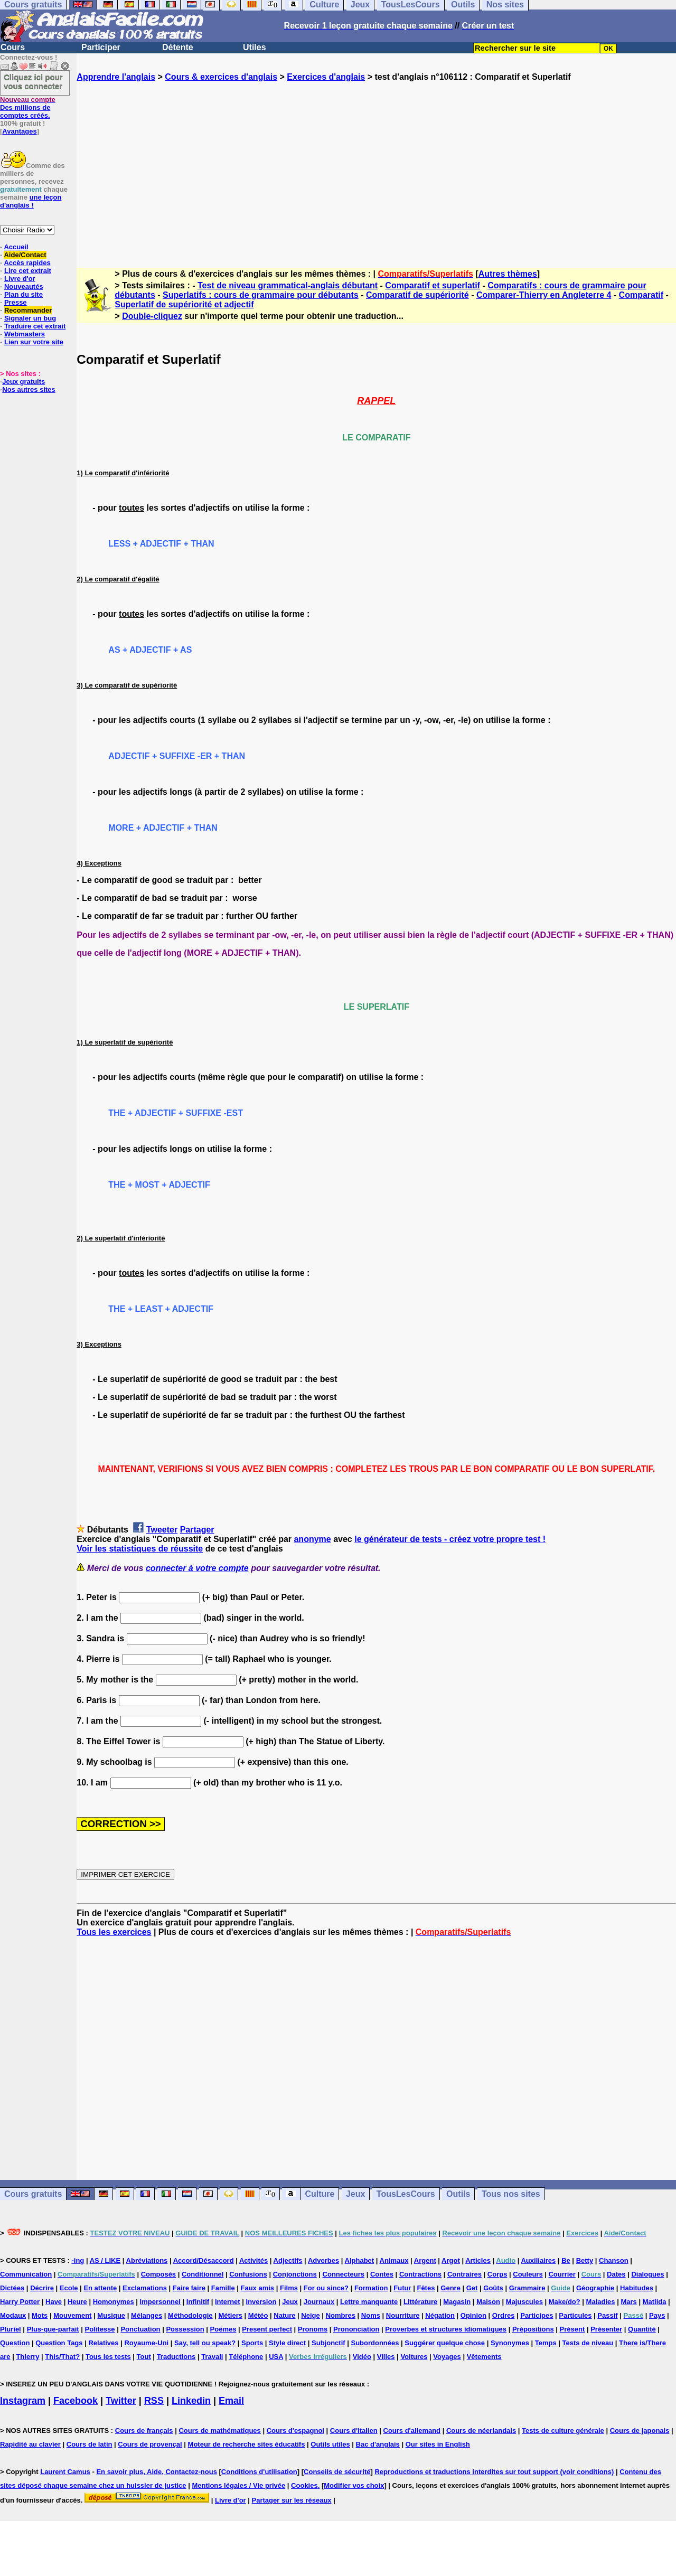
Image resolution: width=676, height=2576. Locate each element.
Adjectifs (288, 2260)
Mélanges (146, 2315)
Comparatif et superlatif (432, 285)
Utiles (254, 47)
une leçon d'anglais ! (30, 201)
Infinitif (197, 2302)
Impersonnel (160, 2302)
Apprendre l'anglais (116, 76)
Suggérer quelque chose (445, 2343)
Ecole (69, 2288)
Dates (616, 2274)
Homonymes (113, 2302)
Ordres (503, 2315)
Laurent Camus (65, 2472)
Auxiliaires (538, 2260)
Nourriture (403, 2315)
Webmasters (24, 334)
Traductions (176, 2357)
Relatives (103, 2343)
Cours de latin (89, 2444)
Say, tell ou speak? (205, 2343)
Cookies (304, 2485)
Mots (40, 2315)
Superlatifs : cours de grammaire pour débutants (261, 294)
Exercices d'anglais (326, 76)
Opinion (473, 2315)
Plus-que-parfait (53, 2329)
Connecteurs (343, 2274)
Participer (100, 47)
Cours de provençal (150, 2444)
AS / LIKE (105, 2260)
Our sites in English (438, 2444)
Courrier (561, 2274)
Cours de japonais (640, 2430)
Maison (488, 2302)
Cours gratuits (33, 2193)
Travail (212, 2357)
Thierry (27, 2357)
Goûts (493, 2288)
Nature (284, 2315)
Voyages (447, 2357)
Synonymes (510, 2343)
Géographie (595, 2288)
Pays (657, 2315)
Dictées (12, 2288)
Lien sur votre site (33, 342)
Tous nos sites (511, 2193)
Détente (177, 47)
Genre (450, 2288)
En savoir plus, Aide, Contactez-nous (156, 2472)
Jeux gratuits (23, 382)
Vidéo (362, 2357)
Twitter (121, 2400)
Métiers (230, 2315)
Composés (158, 2274)
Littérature (420, 2302)
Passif (607, 2315)
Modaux (13, 2315)
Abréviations (147, 2260)
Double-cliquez (152, 316)
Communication (26, 2274)
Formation (371, 2288)
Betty (585, 2260)
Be (565, 2260)
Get (472, 2288)
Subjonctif (328, 2343)
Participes (536, 2315)
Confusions (248, 2274)
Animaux (394, 2260)
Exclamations (145, 2288)
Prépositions (533, 2329)
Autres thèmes (507, 273)
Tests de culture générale (563, 2430)
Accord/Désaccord (203, 2260)
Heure (77, 2302)
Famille (223, 2288)
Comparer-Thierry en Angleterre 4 (543, 294)
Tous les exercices (114, 1932)
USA (276, 2357)
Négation (440, 2315)
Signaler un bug (30, 318)
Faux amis (258, 2288)
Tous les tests (108, 2357)
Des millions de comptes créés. (27, 107)
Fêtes (426, 2288)
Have (53, 2302)
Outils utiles (330, 2444)
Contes (381, 2274)
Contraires (464, 2274)
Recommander (28, 310)
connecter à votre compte (197, 1568)
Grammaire (527, 2288)
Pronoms (312, 2329)
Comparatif (641, 294)
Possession (185, 2329)
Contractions (420, 2274)
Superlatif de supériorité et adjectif (184, 304)
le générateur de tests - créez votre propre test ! (450, 1539)
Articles (478, 2260)
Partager (197, 1529)
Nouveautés (23, 286)
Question (15, 2343)
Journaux (319, 2302)
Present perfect (267, 2329)
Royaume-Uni (146, 2343)
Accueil (16, 247)
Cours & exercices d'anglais (221, 76)
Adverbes (323, 2260)
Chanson (613, 2260)
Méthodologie (190, 2315)
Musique (111, 2315)
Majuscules (524, 2302)
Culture (319, 2193)
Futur (402, 2288)
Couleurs (527, 2274)
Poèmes (223, 2329)
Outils (458, 2193)
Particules (575, 2315)
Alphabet (359, 2260)
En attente (100, 2288)
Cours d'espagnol (295, 2430)
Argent (425, 2260)
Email (231, 2400)
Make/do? (564, 2302)
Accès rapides (27, 263)
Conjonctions (295, 2274)
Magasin (457, 2302)
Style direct (287, 2343)
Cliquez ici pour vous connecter (33, 81)
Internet (227, 2302)
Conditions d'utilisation (259, 2472)
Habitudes (636, 2288)
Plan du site (23, 294)
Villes (386, 2357)
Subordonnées (375, 2343)
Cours (13, 47)
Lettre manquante (369, 2302)
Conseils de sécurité (337, 2472)
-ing (77, 2260)
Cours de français (144, 2430)
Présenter (606, 2329)
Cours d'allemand (412, 2430)
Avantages (19, 131)
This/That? (62, 2357)
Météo (258, 2315)
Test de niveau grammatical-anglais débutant (288, 285)
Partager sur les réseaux (292, 2500)
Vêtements (484, 2357)
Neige (310, 2315)
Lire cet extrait (27, 271)
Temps (546, 2343)
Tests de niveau (588, 2343)
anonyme (312, 1539)
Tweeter (161, 1529)
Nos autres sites (28, 389)
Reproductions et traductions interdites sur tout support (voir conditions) (494, 2472)
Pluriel (10, 2329)
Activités (253, 2260)
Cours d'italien (354, 2430)
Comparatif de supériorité (417, 294)
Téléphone (246, 2357)
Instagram (22, 2400)
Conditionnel (202, 2274)
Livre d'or (19, 279)
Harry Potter (20, 2302)
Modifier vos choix (354, 2485)
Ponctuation (140, 2329)
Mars (628, 2302)
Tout (144, 2357)
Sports (252, 2343)
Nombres (340, 2315)
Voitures (413, 2357)
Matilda (654, 2302)
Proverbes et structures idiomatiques (445, 2329)
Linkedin (191, 2400)
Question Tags (58, 2343)
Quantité (642, 2329)
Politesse (99, 2329)
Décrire (42, 2288)
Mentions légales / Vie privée (238, 2485)
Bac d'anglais (378, 2444)
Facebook (75, 2400)
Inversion (261, 2302)
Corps (497, 2274)
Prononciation (356, 2329)
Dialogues (647, 2274)
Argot (451, 2260)
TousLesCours (406, 2193)
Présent (572, 2329)
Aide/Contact (25, 255)
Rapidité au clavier (30, 2444)
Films (289, 2288)
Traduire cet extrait (34, 326)
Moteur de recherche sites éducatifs (246, 2444)
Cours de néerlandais (481, 2430)
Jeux (355, 2193)
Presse (15, 302)
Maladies (600, 2302)
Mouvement (72, 2315)
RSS (154, 2400)
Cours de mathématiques (219, 2430)
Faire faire (189, 2288)
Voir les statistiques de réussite (140, 1548)
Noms (370, 2315)
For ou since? (326, 2288)
